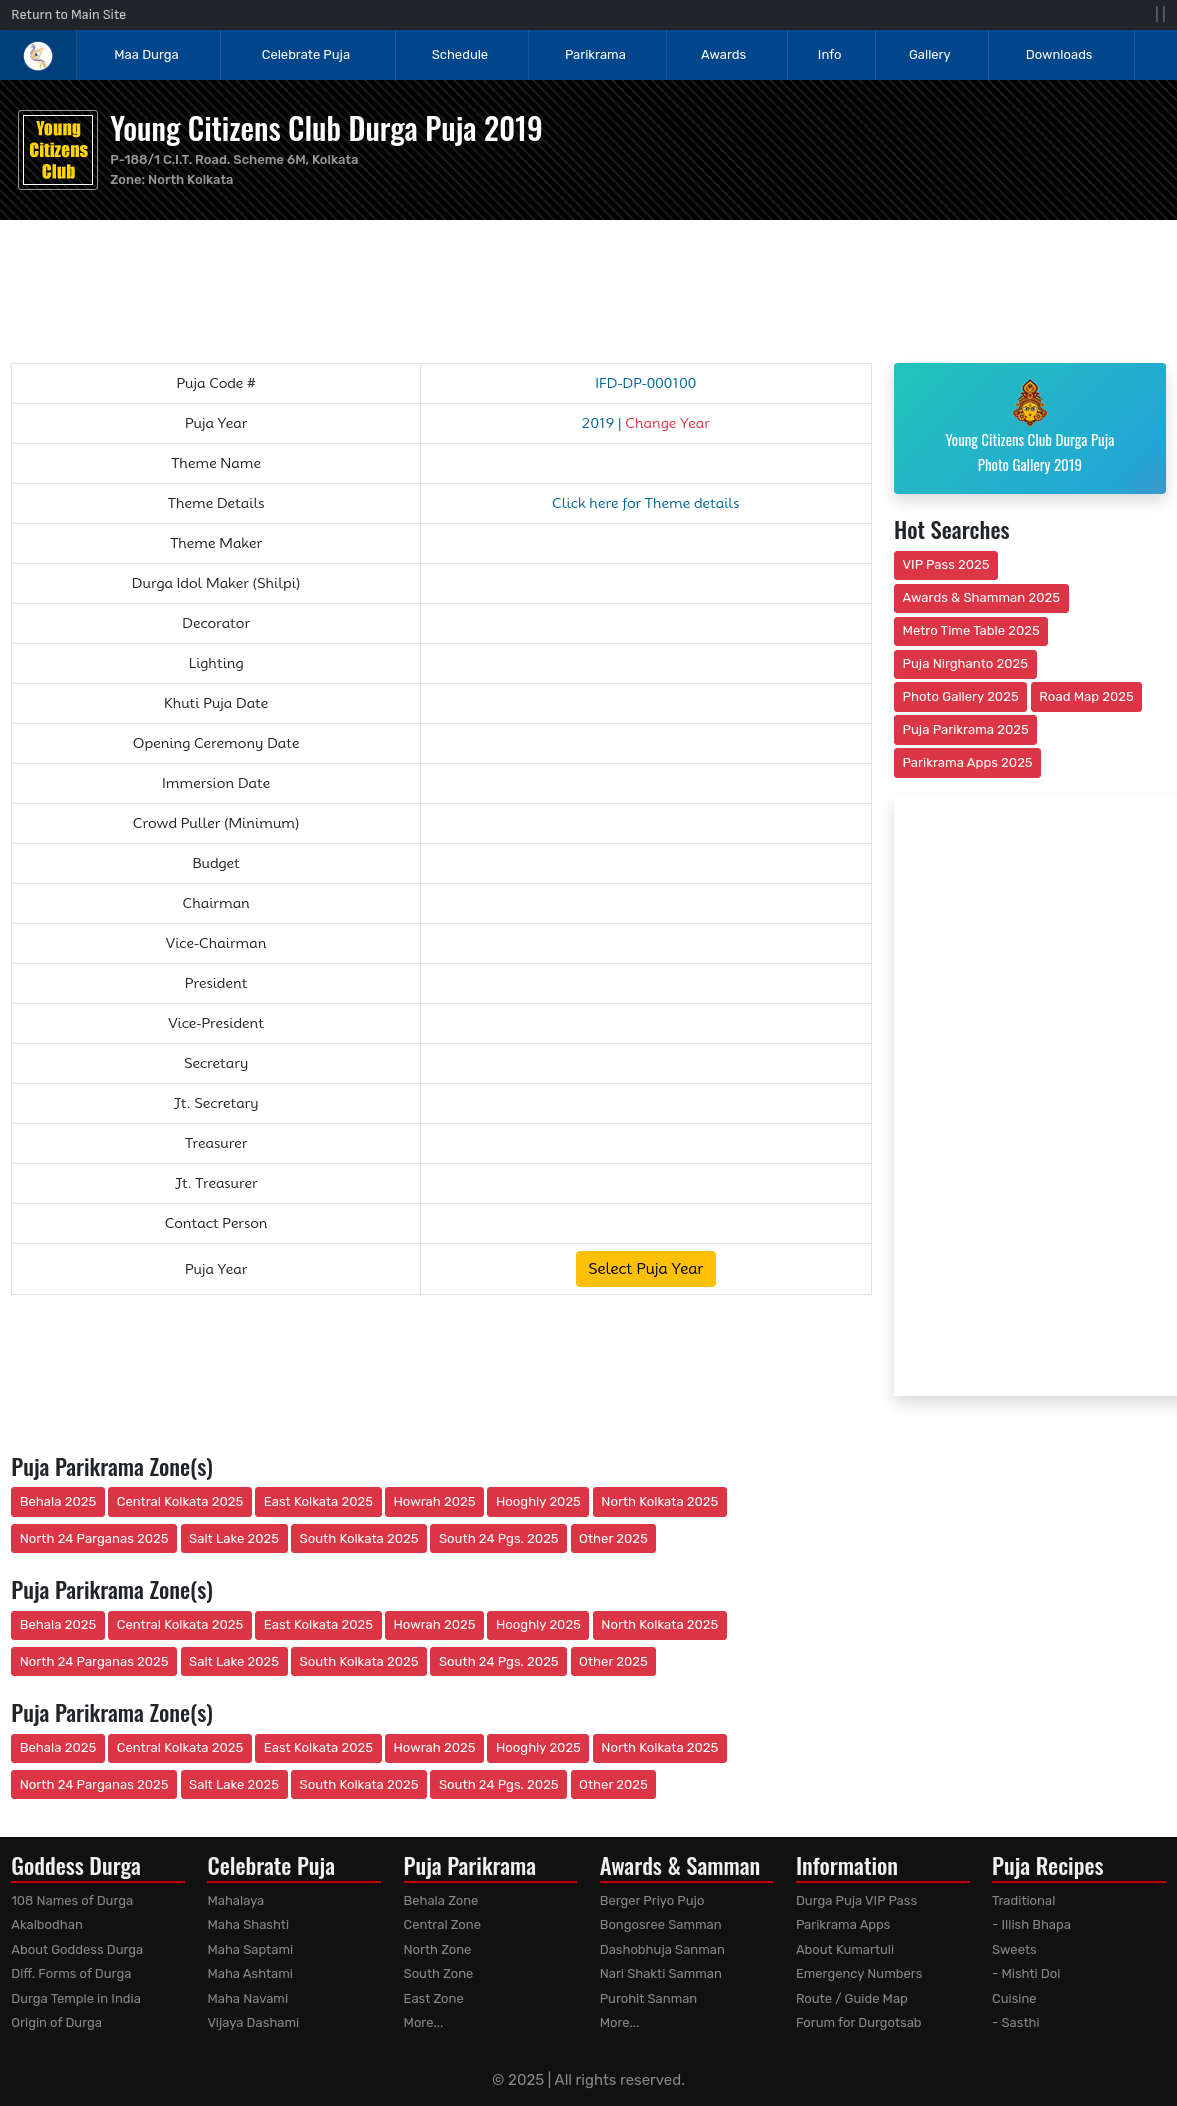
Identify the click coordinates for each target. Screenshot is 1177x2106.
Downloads (1059, 54)
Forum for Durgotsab (859, 2022)
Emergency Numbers (859, 1973)
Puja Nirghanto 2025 (966, 663)
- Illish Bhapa (1031, 1924)
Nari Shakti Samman (661, 1973)
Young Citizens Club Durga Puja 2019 (326, 127)
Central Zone (442, 1924)
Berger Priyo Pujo (652, 1900)
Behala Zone (441, 1900)
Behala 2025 (58, 1501)
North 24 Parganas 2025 (94, 1538)
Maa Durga (146, 54)
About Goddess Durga (77, 1949)
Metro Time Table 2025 (971, 630)
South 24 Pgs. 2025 (499, 1538)
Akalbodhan (47, 1924)
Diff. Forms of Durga (71, 1973)
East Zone (434, 1998)
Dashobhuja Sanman (662, 1949)
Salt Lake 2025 (234, 1538)
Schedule (460, 54)
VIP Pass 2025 (946, 564)
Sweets (1014, 1949)
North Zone (438, 1949)
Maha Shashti (248, 1924)
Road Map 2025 (1086, 696)
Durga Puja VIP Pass (856, 1900)
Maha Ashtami (250, 1973)
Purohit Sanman (649, 1998)
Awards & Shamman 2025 (982, 597)
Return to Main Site (68, 14)
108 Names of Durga (72, 1900)
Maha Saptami (250, 1949)
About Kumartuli (845, 1949)
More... (424, 2022)
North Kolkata (190, 179)
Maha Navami (247, 1998)
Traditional (1023, 1900)
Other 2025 (613, 1538)
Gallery (930, 54)
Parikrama (595, 54)
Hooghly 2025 (538, 1501)
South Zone (439, 1973)
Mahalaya (235, 1900)
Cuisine (1014, 1998)
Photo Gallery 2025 (961, 696)
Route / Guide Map (852, 1998)
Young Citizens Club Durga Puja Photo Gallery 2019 (1029, 427)
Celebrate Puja (306, 54)
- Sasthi (1016, 2022)
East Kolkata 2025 (318, 1501)
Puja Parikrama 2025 (966, 729)
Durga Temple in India (76, 1998)
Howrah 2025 (434, 1501)
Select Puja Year (645, 1269)
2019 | (646, 423)
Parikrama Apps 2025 (968, 762)
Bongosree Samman (661, 1924)
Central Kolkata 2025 (180, 1501)
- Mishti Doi (1026, 1973)
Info (830, 54)
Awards (725, 54)
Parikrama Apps (843, 1924)
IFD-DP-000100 (645, 383)
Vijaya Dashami (253, 2022)
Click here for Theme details (645, 503)
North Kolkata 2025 (659, 1501)
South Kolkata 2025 (359, 1538)
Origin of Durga (56, 2022)
